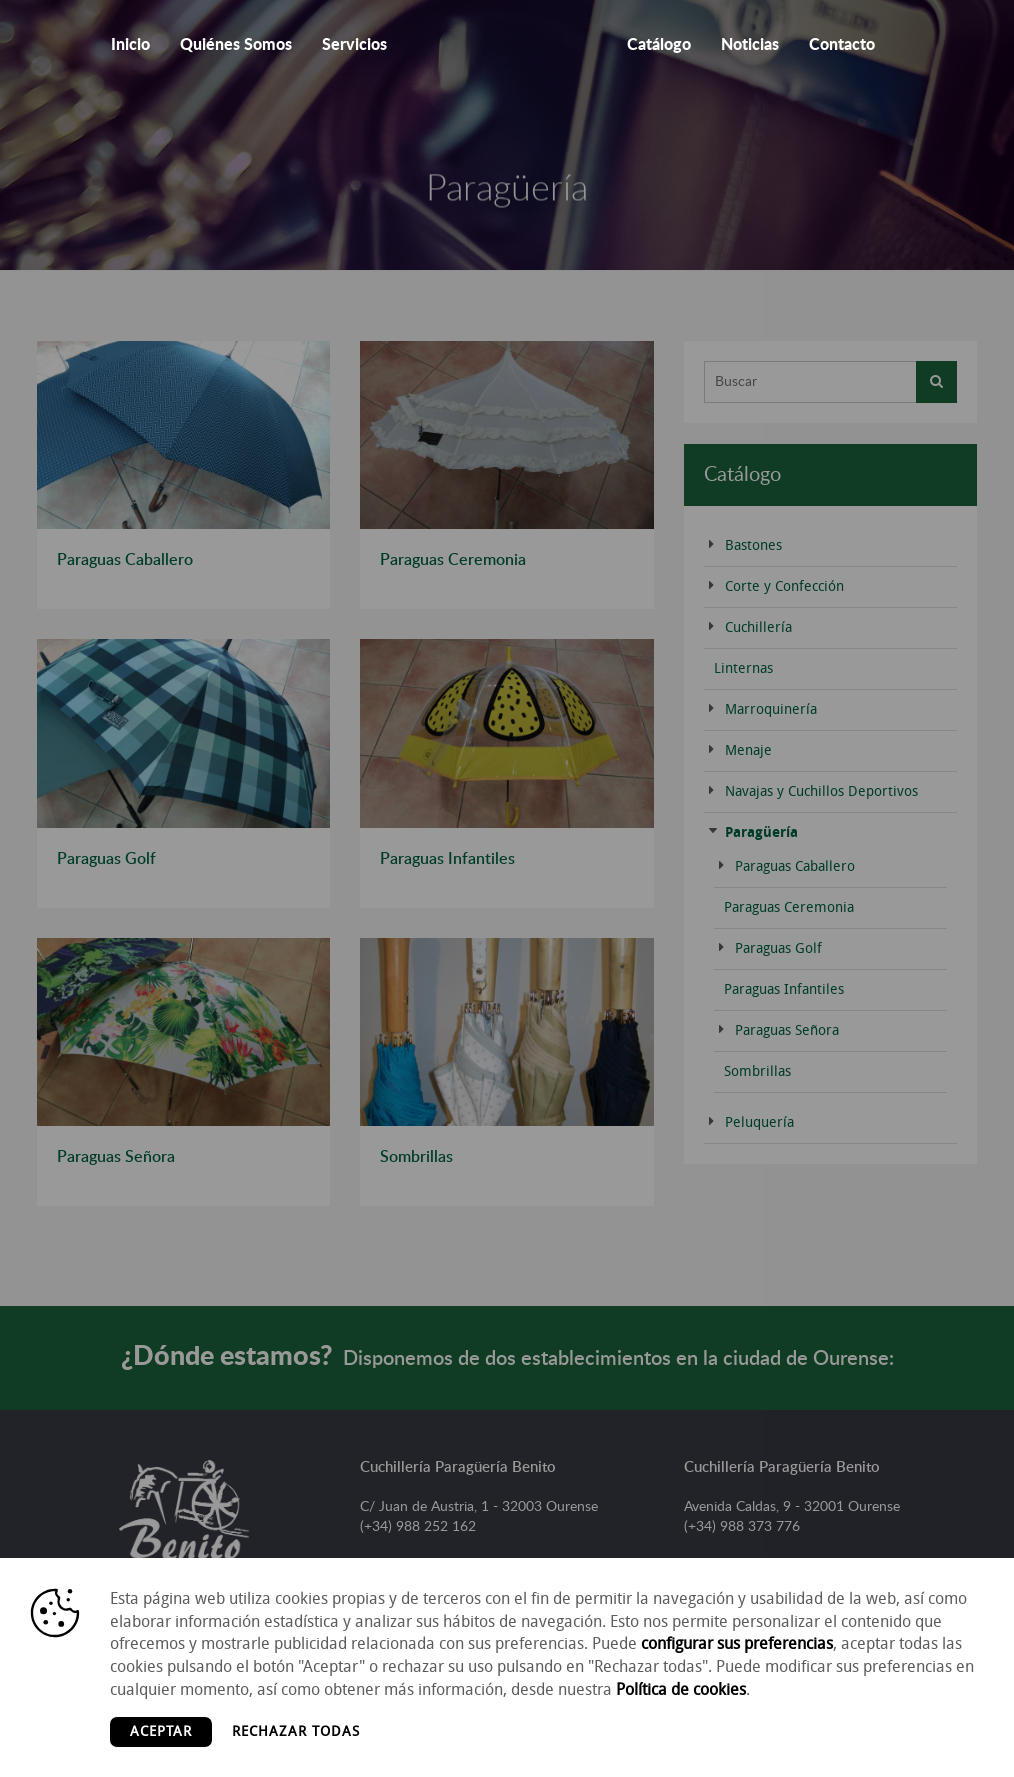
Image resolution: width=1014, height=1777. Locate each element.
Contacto (842, 45)
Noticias (750, 45)
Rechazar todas (296, 1731)
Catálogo (659, 45)
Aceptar (161, 1731)
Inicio (130, 45)
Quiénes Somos (236, 45)
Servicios (354, 45)
